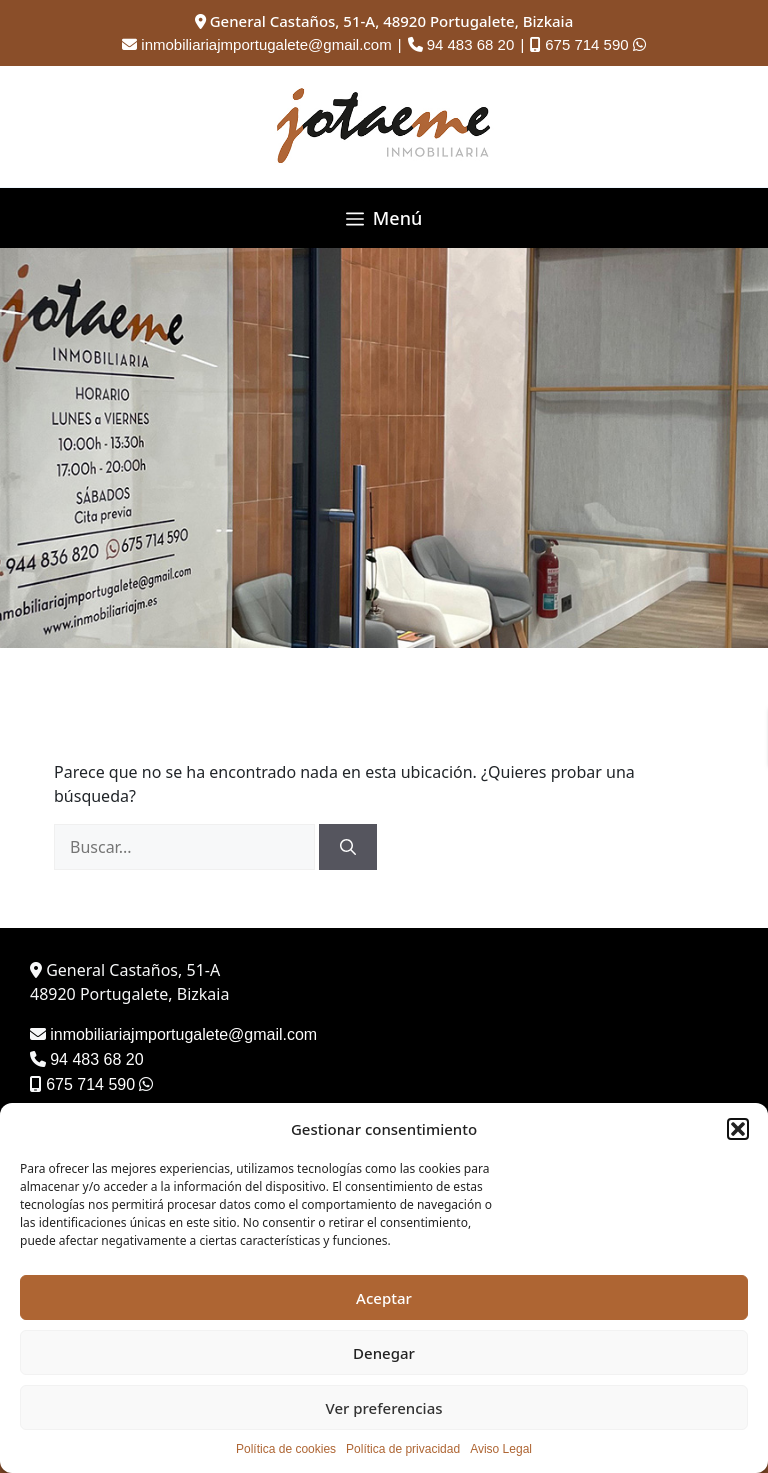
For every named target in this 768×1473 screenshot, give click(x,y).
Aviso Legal (501, 1449)
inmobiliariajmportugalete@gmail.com (266, 44)
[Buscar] (348, 847)
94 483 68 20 (471, 44)
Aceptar (384, 1298)
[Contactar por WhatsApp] (639, 44)
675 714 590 (586, 44)
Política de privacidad (403, 1449)
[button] (738, 1129)
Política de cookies (286, 1449)
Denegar (384, 1353)
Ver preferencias (383, 1408)
